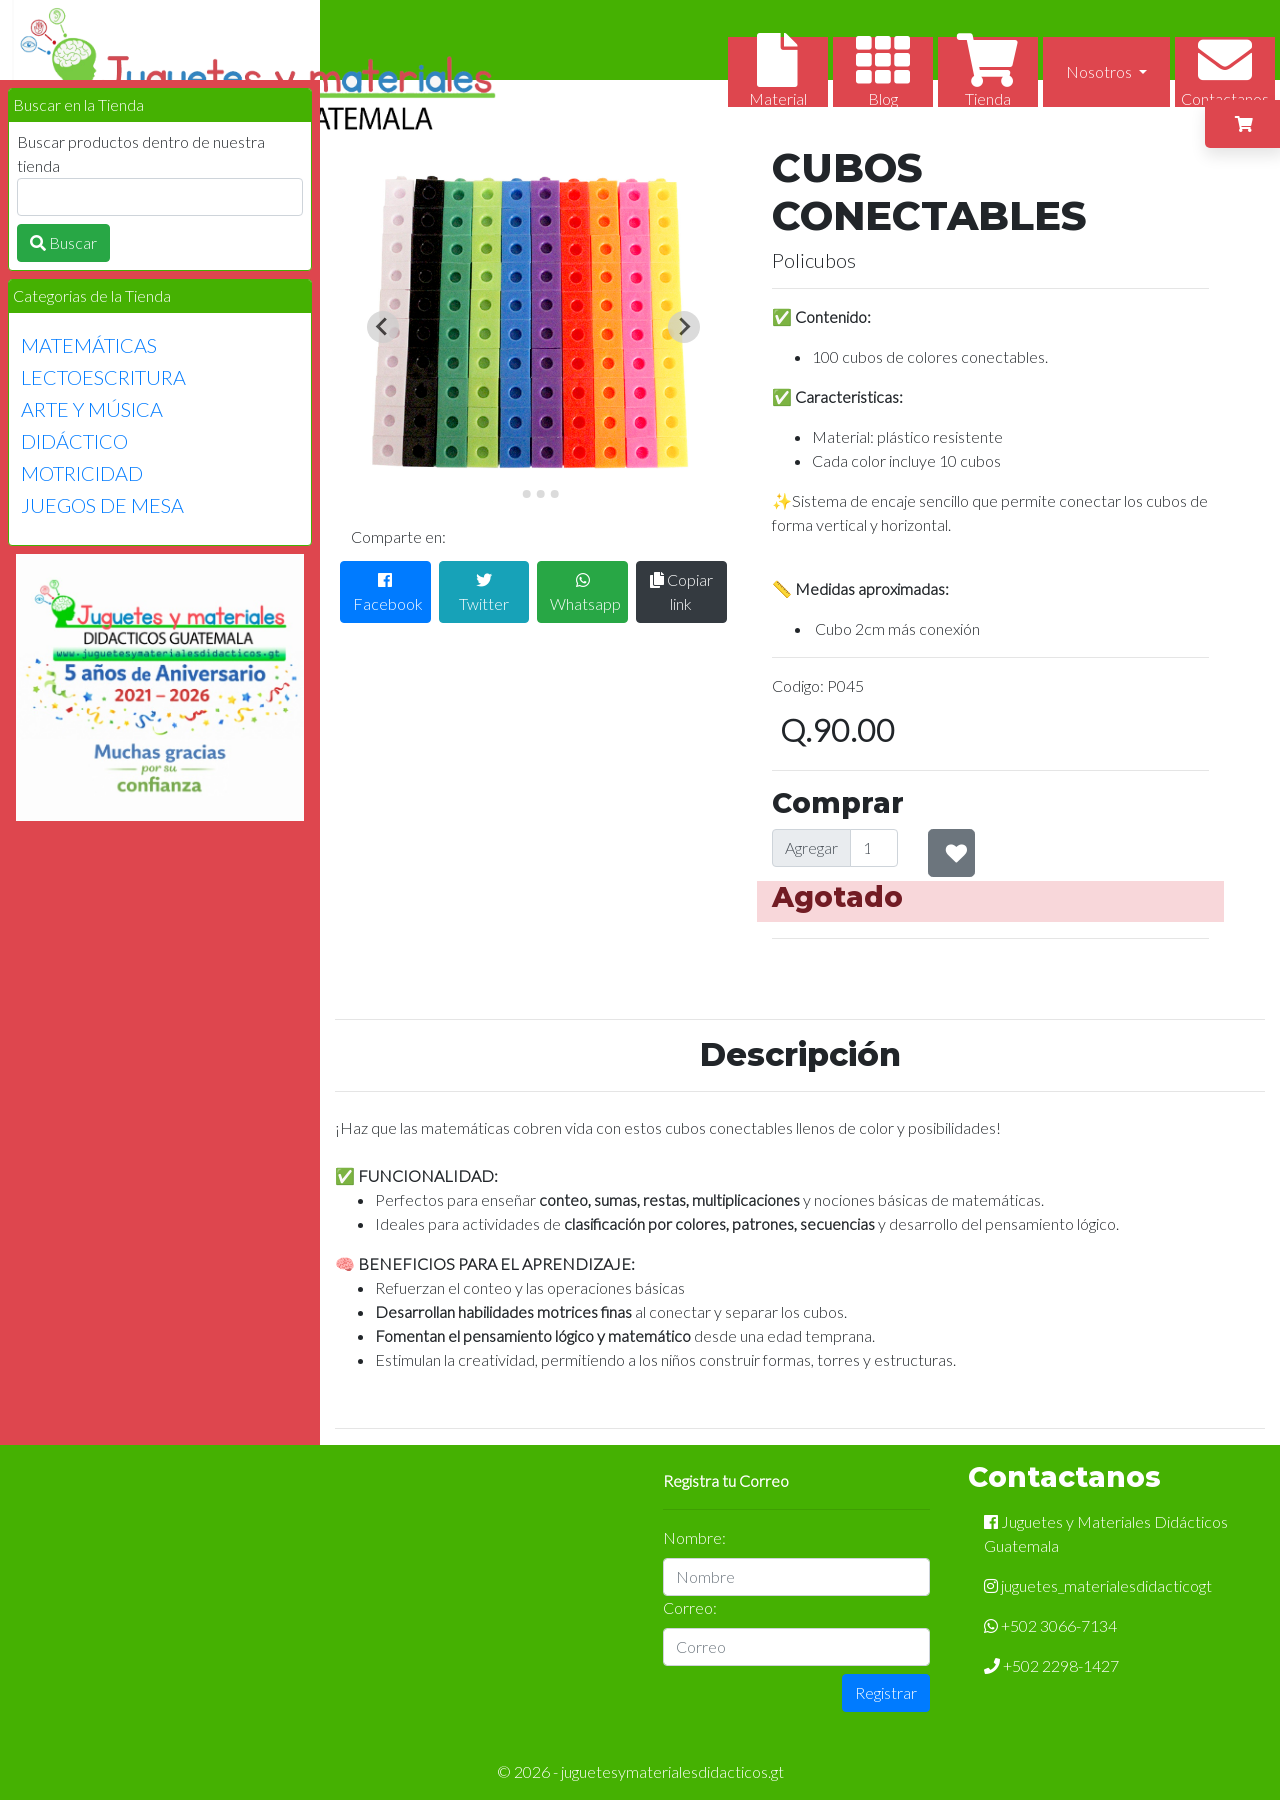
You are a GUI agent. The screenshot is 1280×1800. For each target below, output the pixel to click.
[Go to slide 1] (512, 493)
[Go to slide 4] (554, 494)
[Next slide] (684, 327)
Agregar (811, 847)
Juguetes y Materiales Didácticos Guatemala (1106, 1533)
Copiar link (681, 591)
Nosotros (1100, 71)
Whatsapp (585, 592)
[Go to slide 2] (526, 494)
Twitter (484, 592)
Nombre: (694, 1537)
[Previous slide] (383, 327)
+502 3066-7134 (1050, 1625)
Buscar (63, 242)
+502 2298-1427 (1051, 1665)
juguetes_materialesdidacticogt (1098, 1585)
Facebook (388, 592)
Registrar (886, 1692)
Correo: (690, 1607)
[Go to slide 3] (540, 494)
